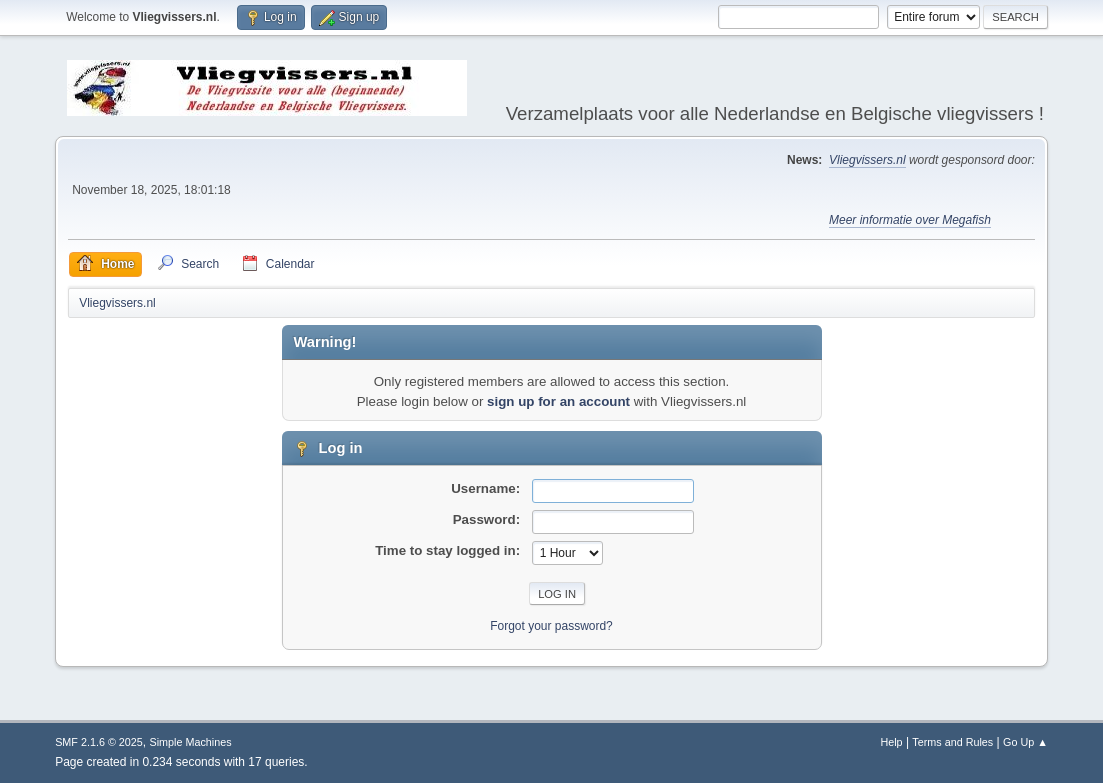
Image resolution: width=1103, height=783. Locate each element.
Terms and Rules (952, 742)
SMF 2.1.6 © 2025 (99, 742)
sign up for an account (558, 401)
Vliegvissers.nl (867, 160)
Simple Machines (190, 742)
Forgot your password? (551, 626)
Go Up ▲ (1025, 742)
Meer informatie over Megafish (910, 220)
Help (891, 742)
